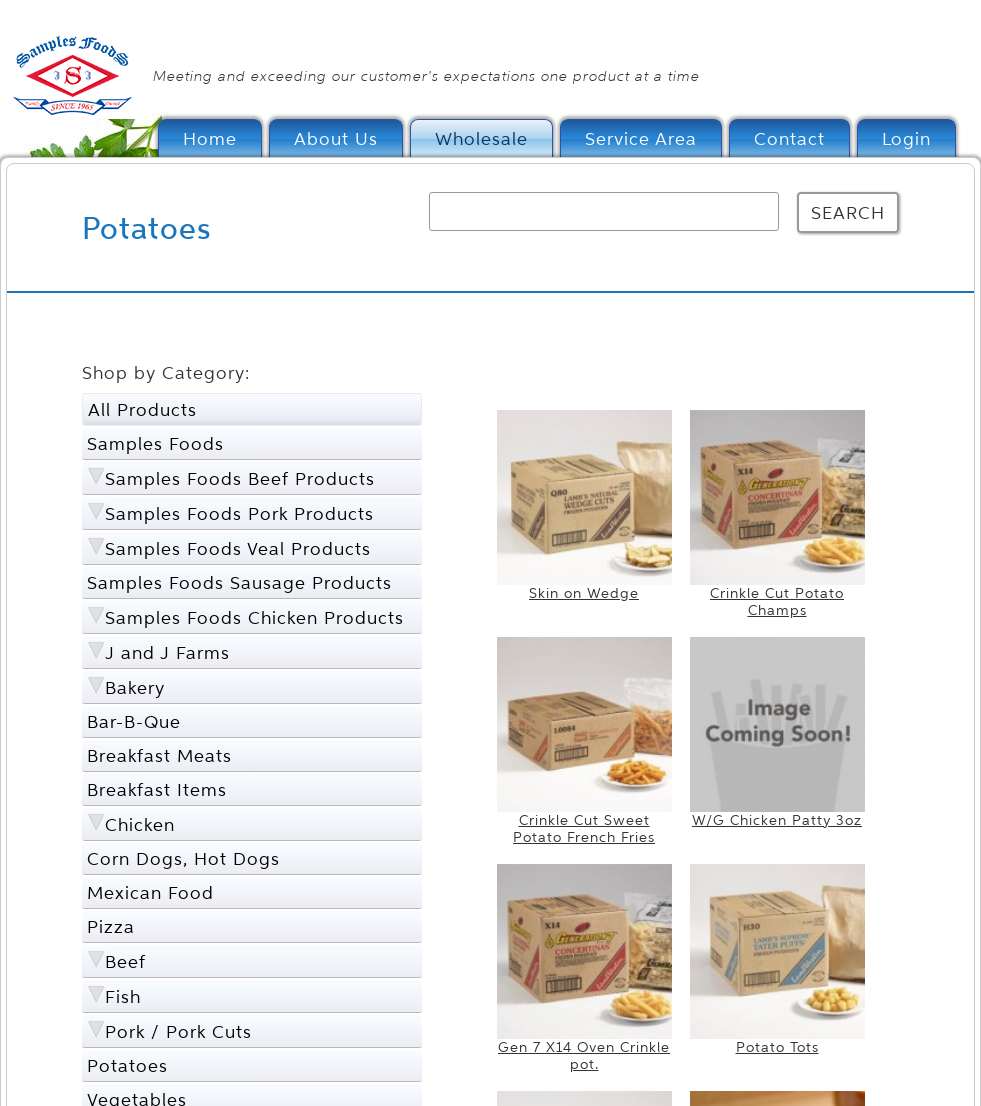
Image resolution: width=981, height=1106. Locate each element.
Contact (789, 138)
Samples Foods (155, 443)
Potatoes (127, 1065)
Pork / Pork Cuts (178, 1031)
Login (906, 138)
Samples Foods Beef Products (240, 478)
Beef (125, 961)
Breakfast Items (157, 789)
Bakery (135, 687)
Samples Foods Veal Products (238, 548)
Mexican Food (150, 892)
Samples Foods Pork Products (239, 513)
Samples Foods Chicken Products (254, 617)
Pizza (111, 926)
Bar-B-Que (134, 721)
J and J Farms (167, 652)
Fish (123, 996)
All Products (142, 409)
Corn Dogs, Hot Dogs (183, 858)
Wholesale (481, 138)
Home (210, 138)
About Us (336, 138)
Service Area (641, 138)
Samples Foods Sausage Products (239, 582)
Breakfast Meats (159, 755)
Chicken (140, 824)
